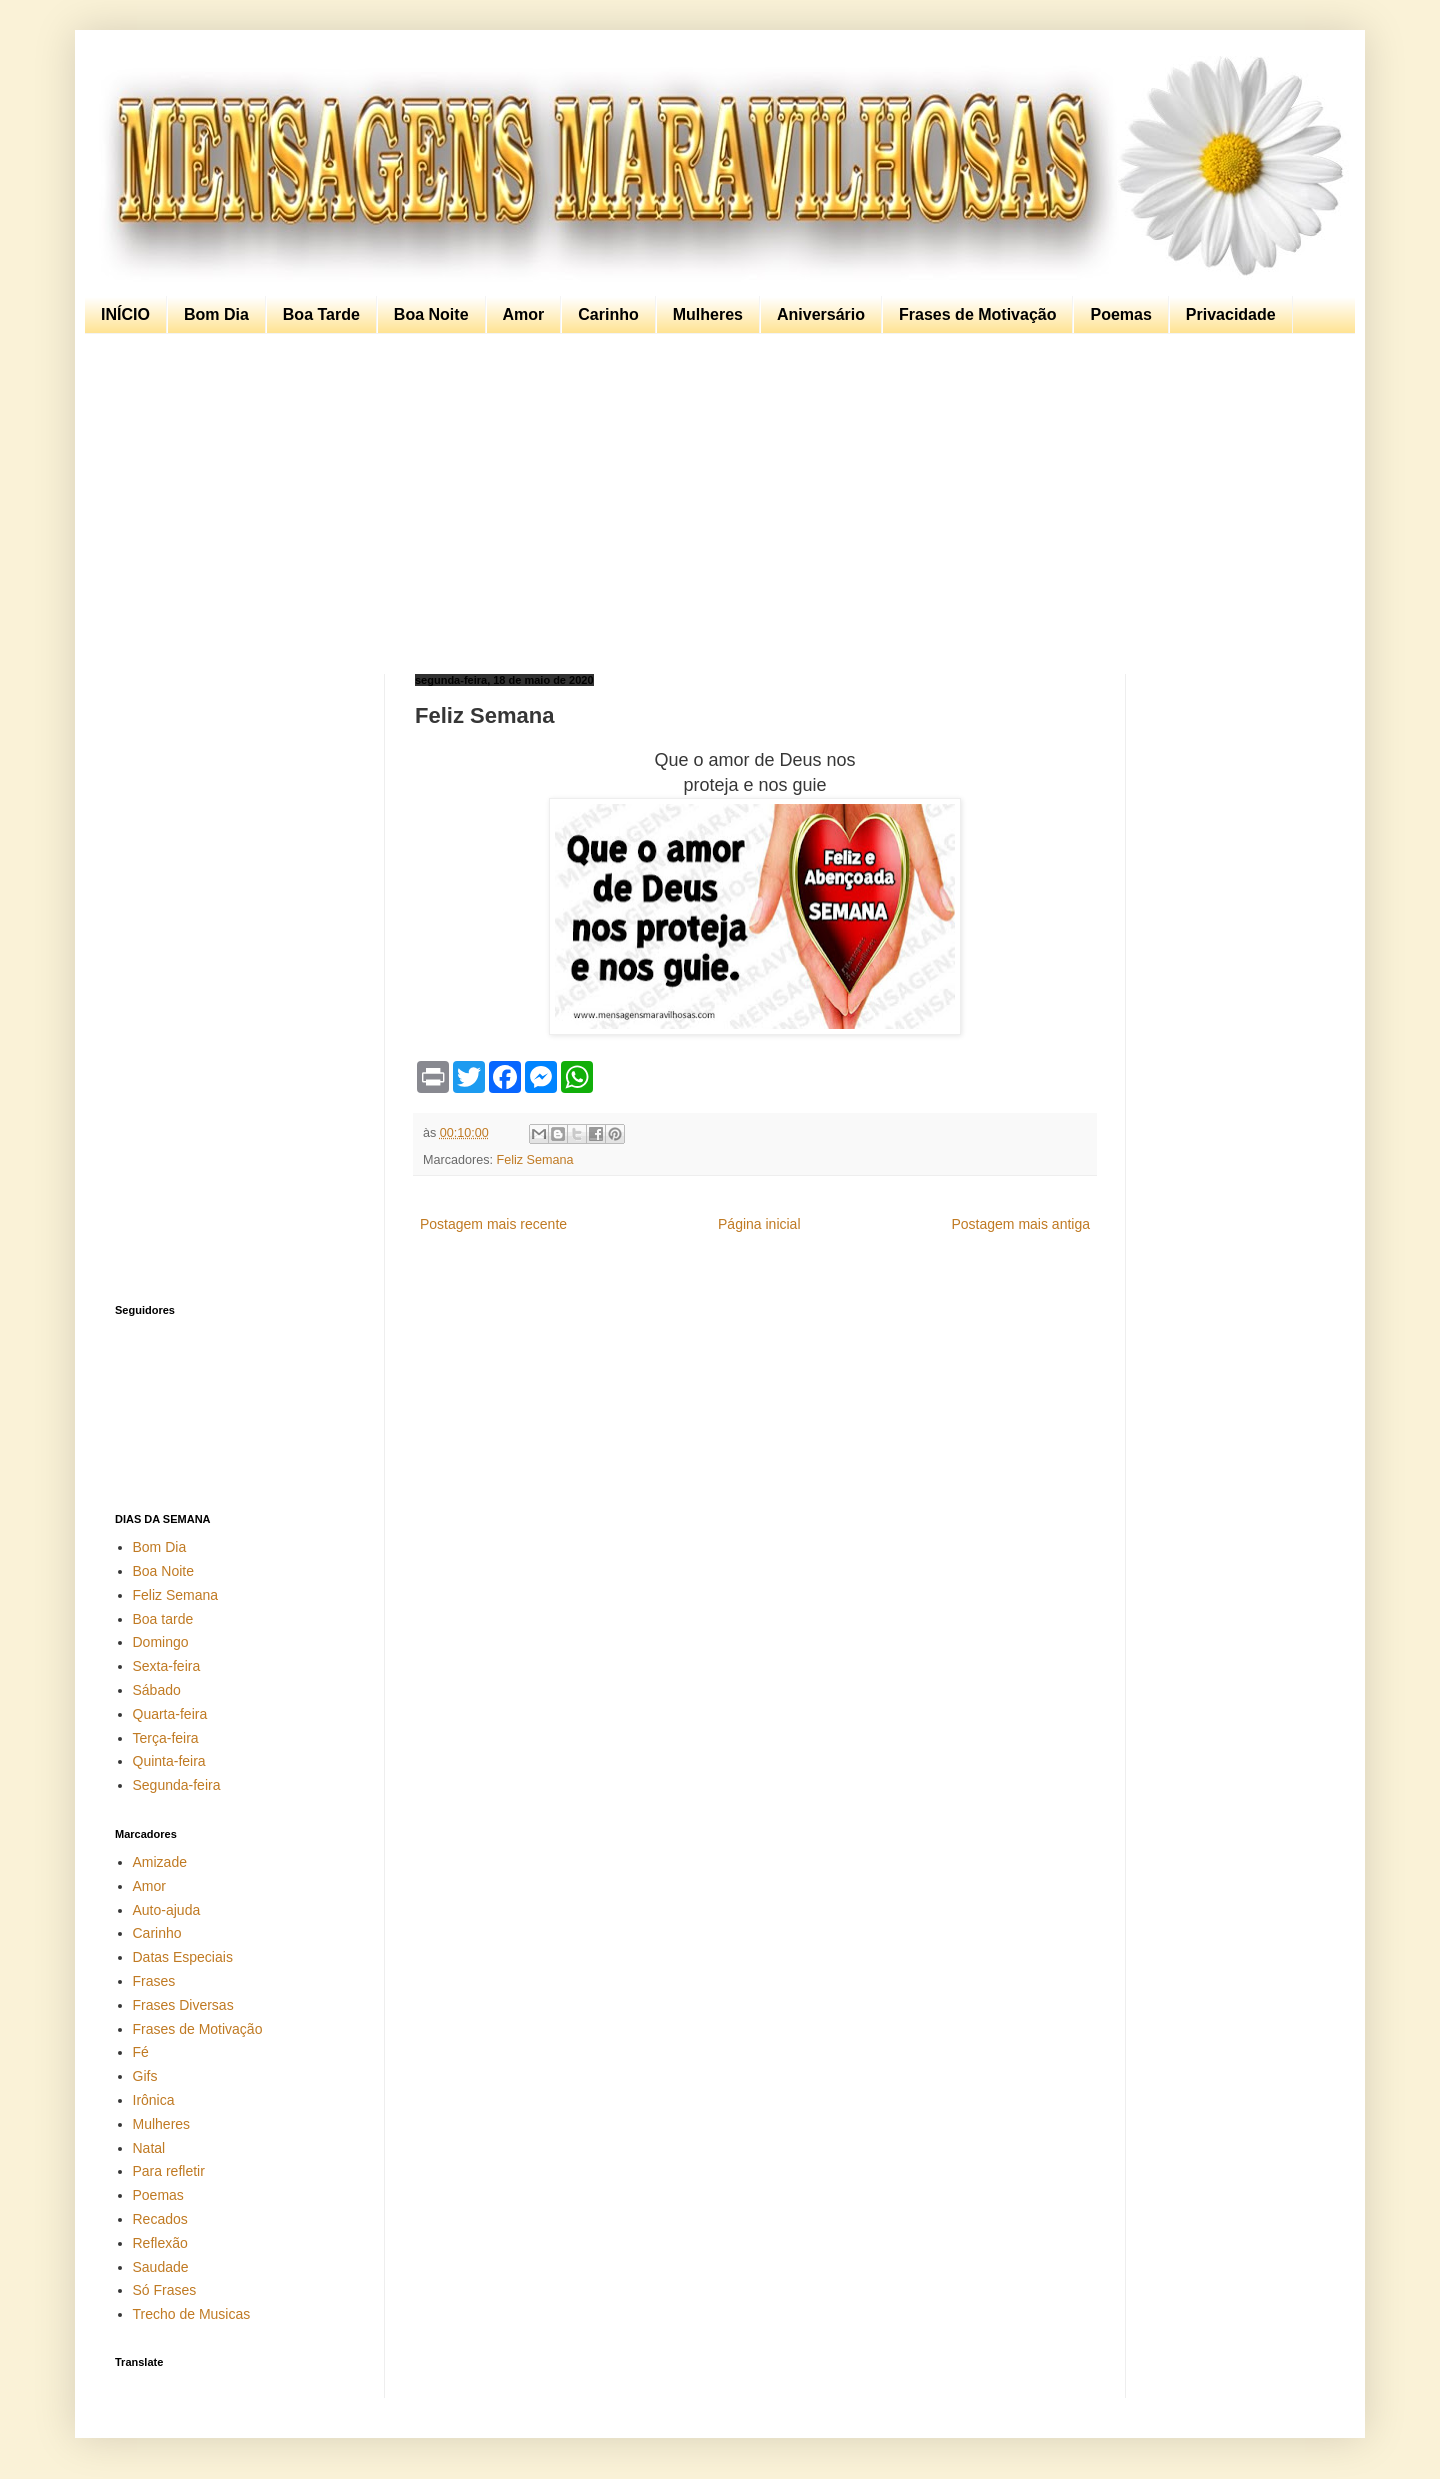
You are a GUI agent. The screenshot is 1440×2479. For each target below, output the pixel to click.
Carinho (608, 314)
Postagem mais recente (493, 1224)
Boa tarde (163, 1619)
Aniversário (821, 314)
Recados (160, 2219)
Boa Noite (431, 314)
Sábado (157, 1690)
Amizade (160, 1862)
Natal (149, 2148)
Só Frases (165, 2290)
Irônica (154, 2100)
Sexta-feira (167, 1666)
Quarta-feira (170, 1714)
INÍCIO (125, 314)
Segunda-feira (177, 1785)
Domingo (161, 1642)
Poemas (1120, 314)
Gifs (145, 2076)
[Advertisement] (715, 504)
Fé (141, 2052)
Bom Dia (216, 314)
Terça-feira (166, 1738)
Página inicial (759, 1224)
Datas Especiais (183, 1957)
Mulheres (708, 314)
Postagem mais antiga (1020, 1224)
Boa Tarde (321, 314)
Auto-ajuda (167, 1910)
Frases (154, 1981)
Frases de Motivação (977, 314)
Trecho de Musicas (192, 2314)
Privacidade (1231, 314)
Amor (524, 314)
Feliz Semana (535, 1160)
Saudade (161, 2267)
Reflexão (160, 2243)
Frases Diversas (183, 2005)
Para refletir (169, 2171)
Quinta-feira (169, 1761)
